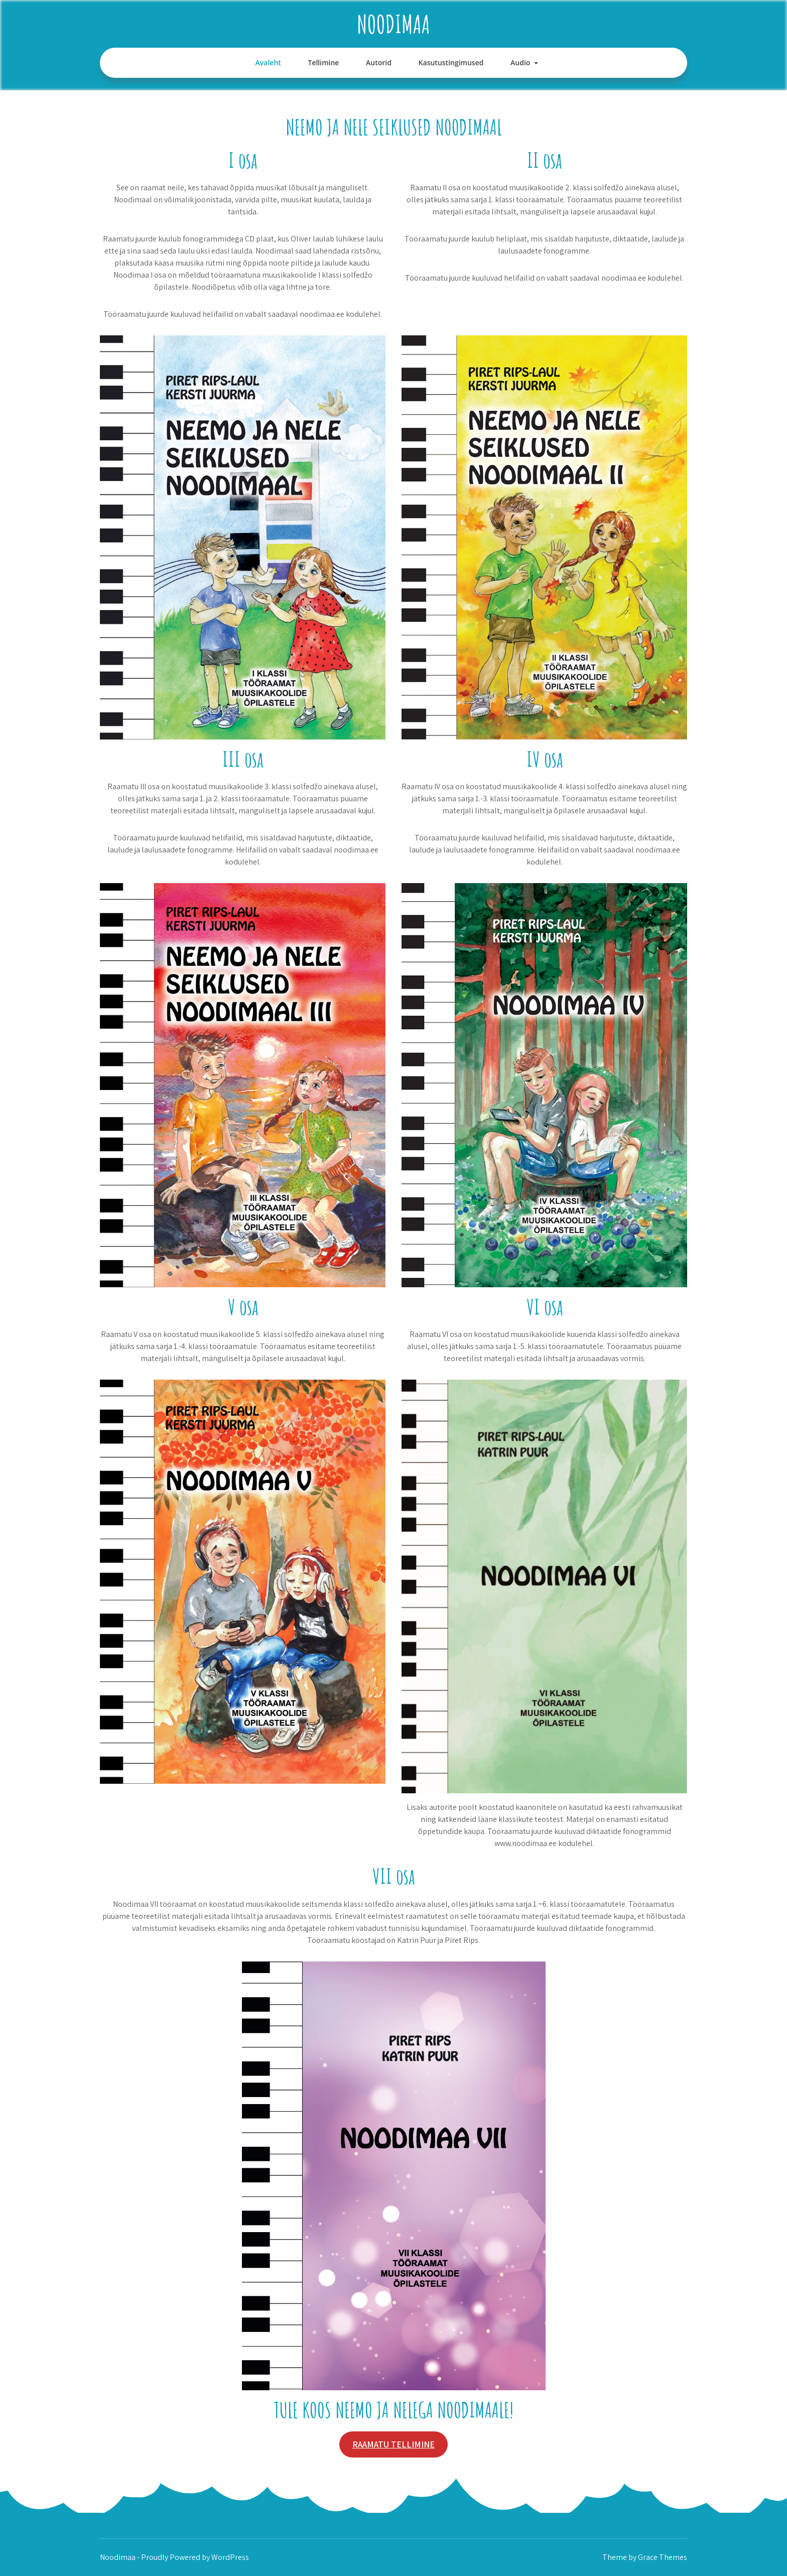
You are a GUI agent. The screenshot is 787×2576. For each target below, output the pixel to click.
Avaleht (268, 62)
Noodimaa (393, 24)
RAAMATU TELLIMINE (393, 2444)
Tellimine (323, 62)
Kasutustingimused (451, 62)
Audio (520, 62)
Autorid (378, 62)
